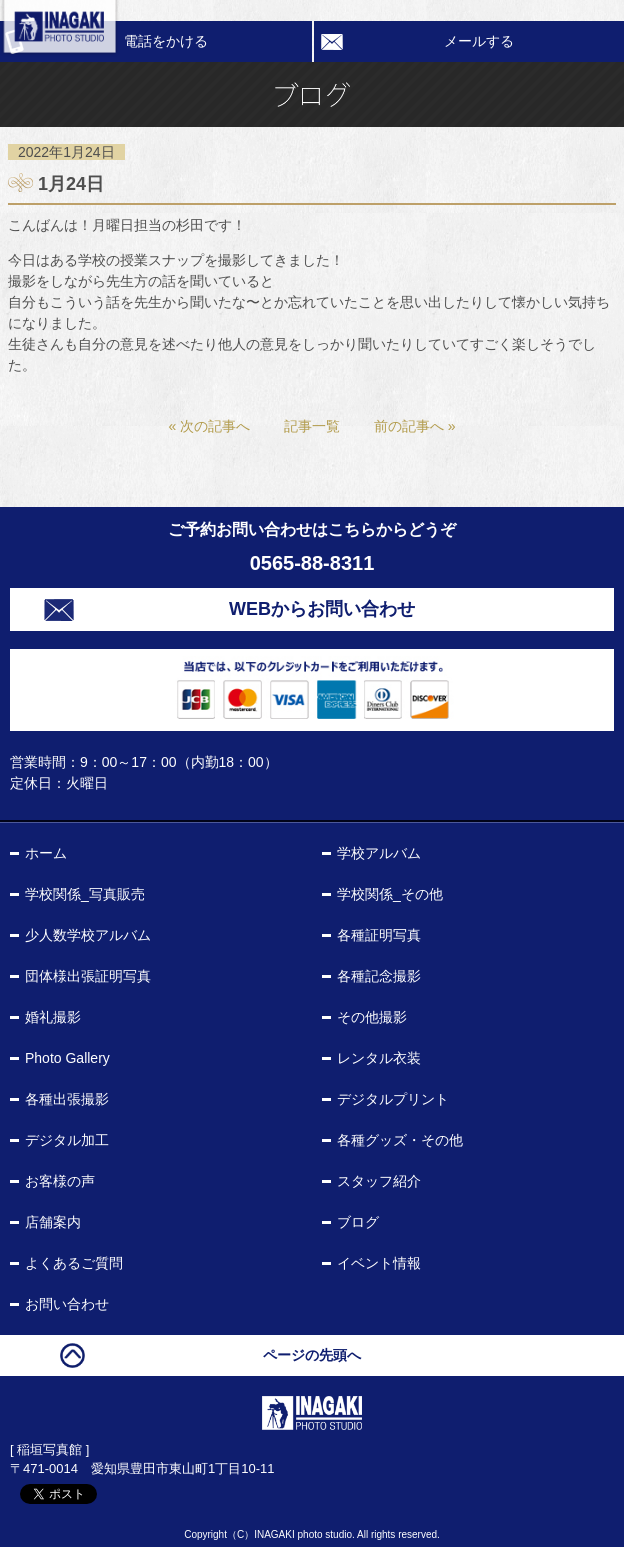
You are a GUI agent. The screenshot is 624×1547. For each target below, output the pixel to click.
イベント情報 (379, 1263)
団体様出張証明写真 (88, 976)
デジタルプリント (393, 1099)
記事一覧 (312, 426)
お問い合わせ (67, 1304)
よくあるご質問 (74, 1263)
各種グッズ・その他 (400, 1140)
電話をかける (166, 41)
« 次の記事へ (209, 426)
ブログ (358, 1222)
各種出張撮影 (67, 1099)
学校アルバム (379, 853)
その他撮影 (372, 1017)
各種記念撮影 (379, 976)
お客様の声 (60, 1181)
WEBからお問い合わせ (322, 609)
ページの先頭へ (312, 1355)
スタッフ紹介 (379, 1181)
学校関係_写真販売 (85, 894)
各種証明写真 (379, 935)
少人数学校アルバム (88, 935)
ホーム (46, 853)
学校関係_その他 (390, 894)
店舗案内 (53, 1222)
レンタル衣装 (379, 1058)
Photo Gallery (67, 1058)
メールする (479, 41)
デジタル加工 (67, 1140)
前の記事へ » (415, 426)
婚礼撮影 (53, 1017)
